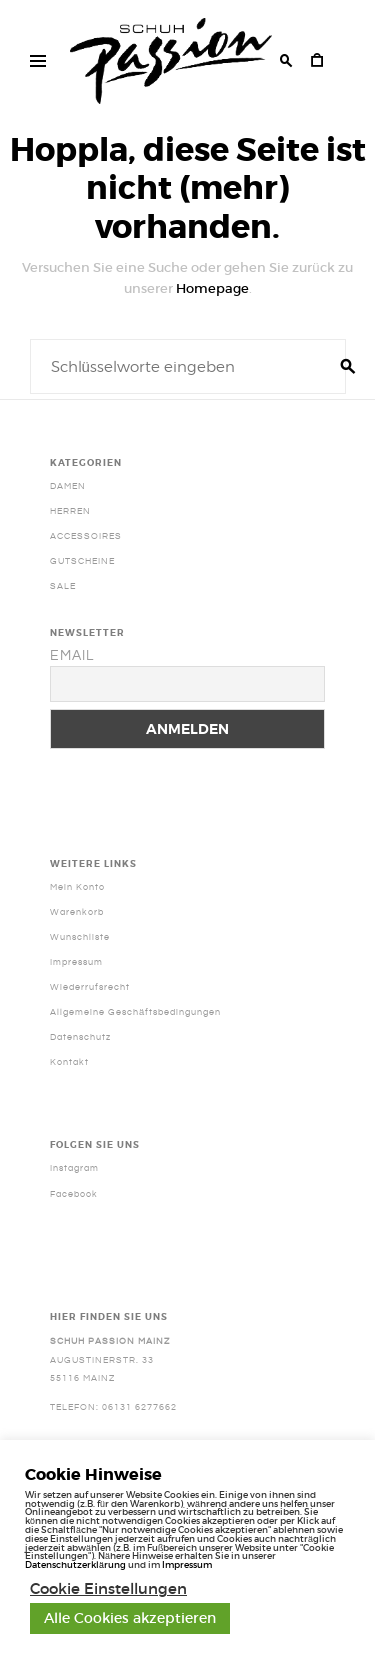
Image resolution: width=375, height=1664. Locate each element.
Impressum (76, 962)
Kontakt (69, 1062)
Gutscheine (82, 561)
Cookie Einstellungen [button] (108, 1589)
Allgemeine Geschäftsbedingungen (135, 1012)
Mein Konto (77, 887)
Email (72, 656)
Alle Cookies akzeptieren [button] (130, 1618)
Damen (68, 486)
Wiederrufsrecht (90, 987)
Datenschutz (80, 1037)
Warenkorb (77, 912)
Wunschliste (80, 937)
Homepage (212, 288)
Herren (70, 511)
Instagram (74, 1168)
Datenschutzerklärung (75, 1564)
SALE (63, 586)
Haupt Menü (32, 64)
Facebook (74, 1194)
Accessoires (86, 536)
